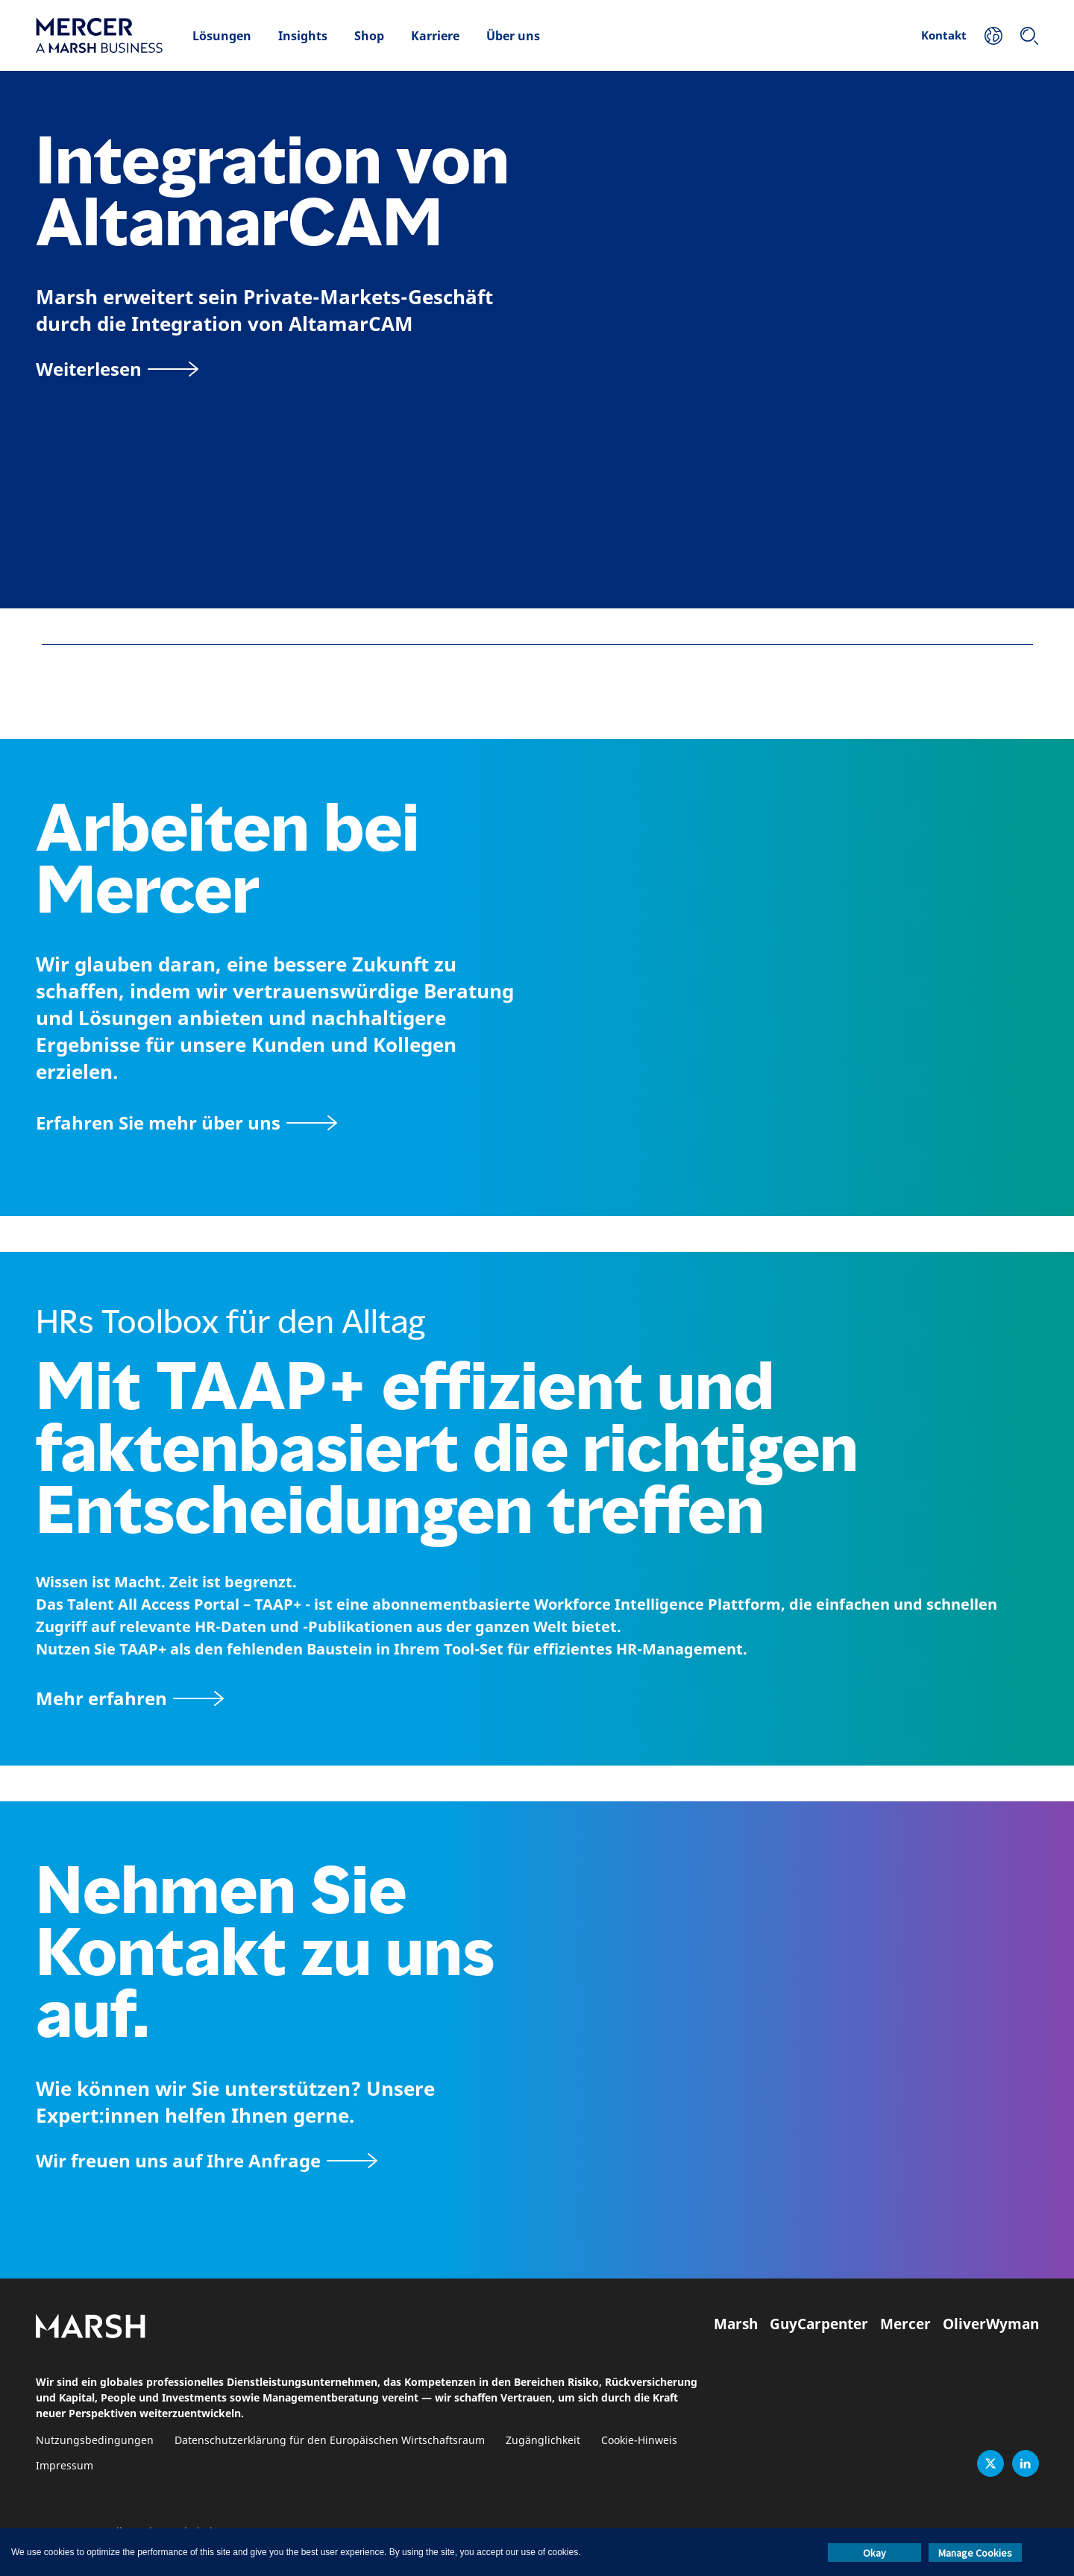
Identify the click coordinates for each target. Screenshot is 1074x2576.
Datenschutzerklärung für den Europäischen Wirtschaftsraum (330, 2441)
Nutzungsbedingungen (95, 2441)
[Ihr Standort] (993, 35)
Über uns (513, 36)
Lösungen (221, 36)
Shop (369, 36)
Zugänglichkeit (543, 2441)
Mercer (905, 2324)
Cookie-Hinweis (639, 2441)
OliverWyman (991, 2324)
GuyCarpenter (819, 2324)
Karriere (435, 36)
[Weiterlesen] (117, 368)
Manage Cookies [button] (975, 2553)
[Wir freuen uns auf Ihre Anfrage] (206, 2160)
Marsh (736, 2324)
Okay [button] (874, 2553)
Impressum (64, 2466)
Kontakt (944, 35)
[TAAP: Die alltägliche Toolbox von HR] (537, 1698)
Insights (302, 36)
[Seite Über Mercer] (186, 1122)
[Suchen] (1029, 35)
